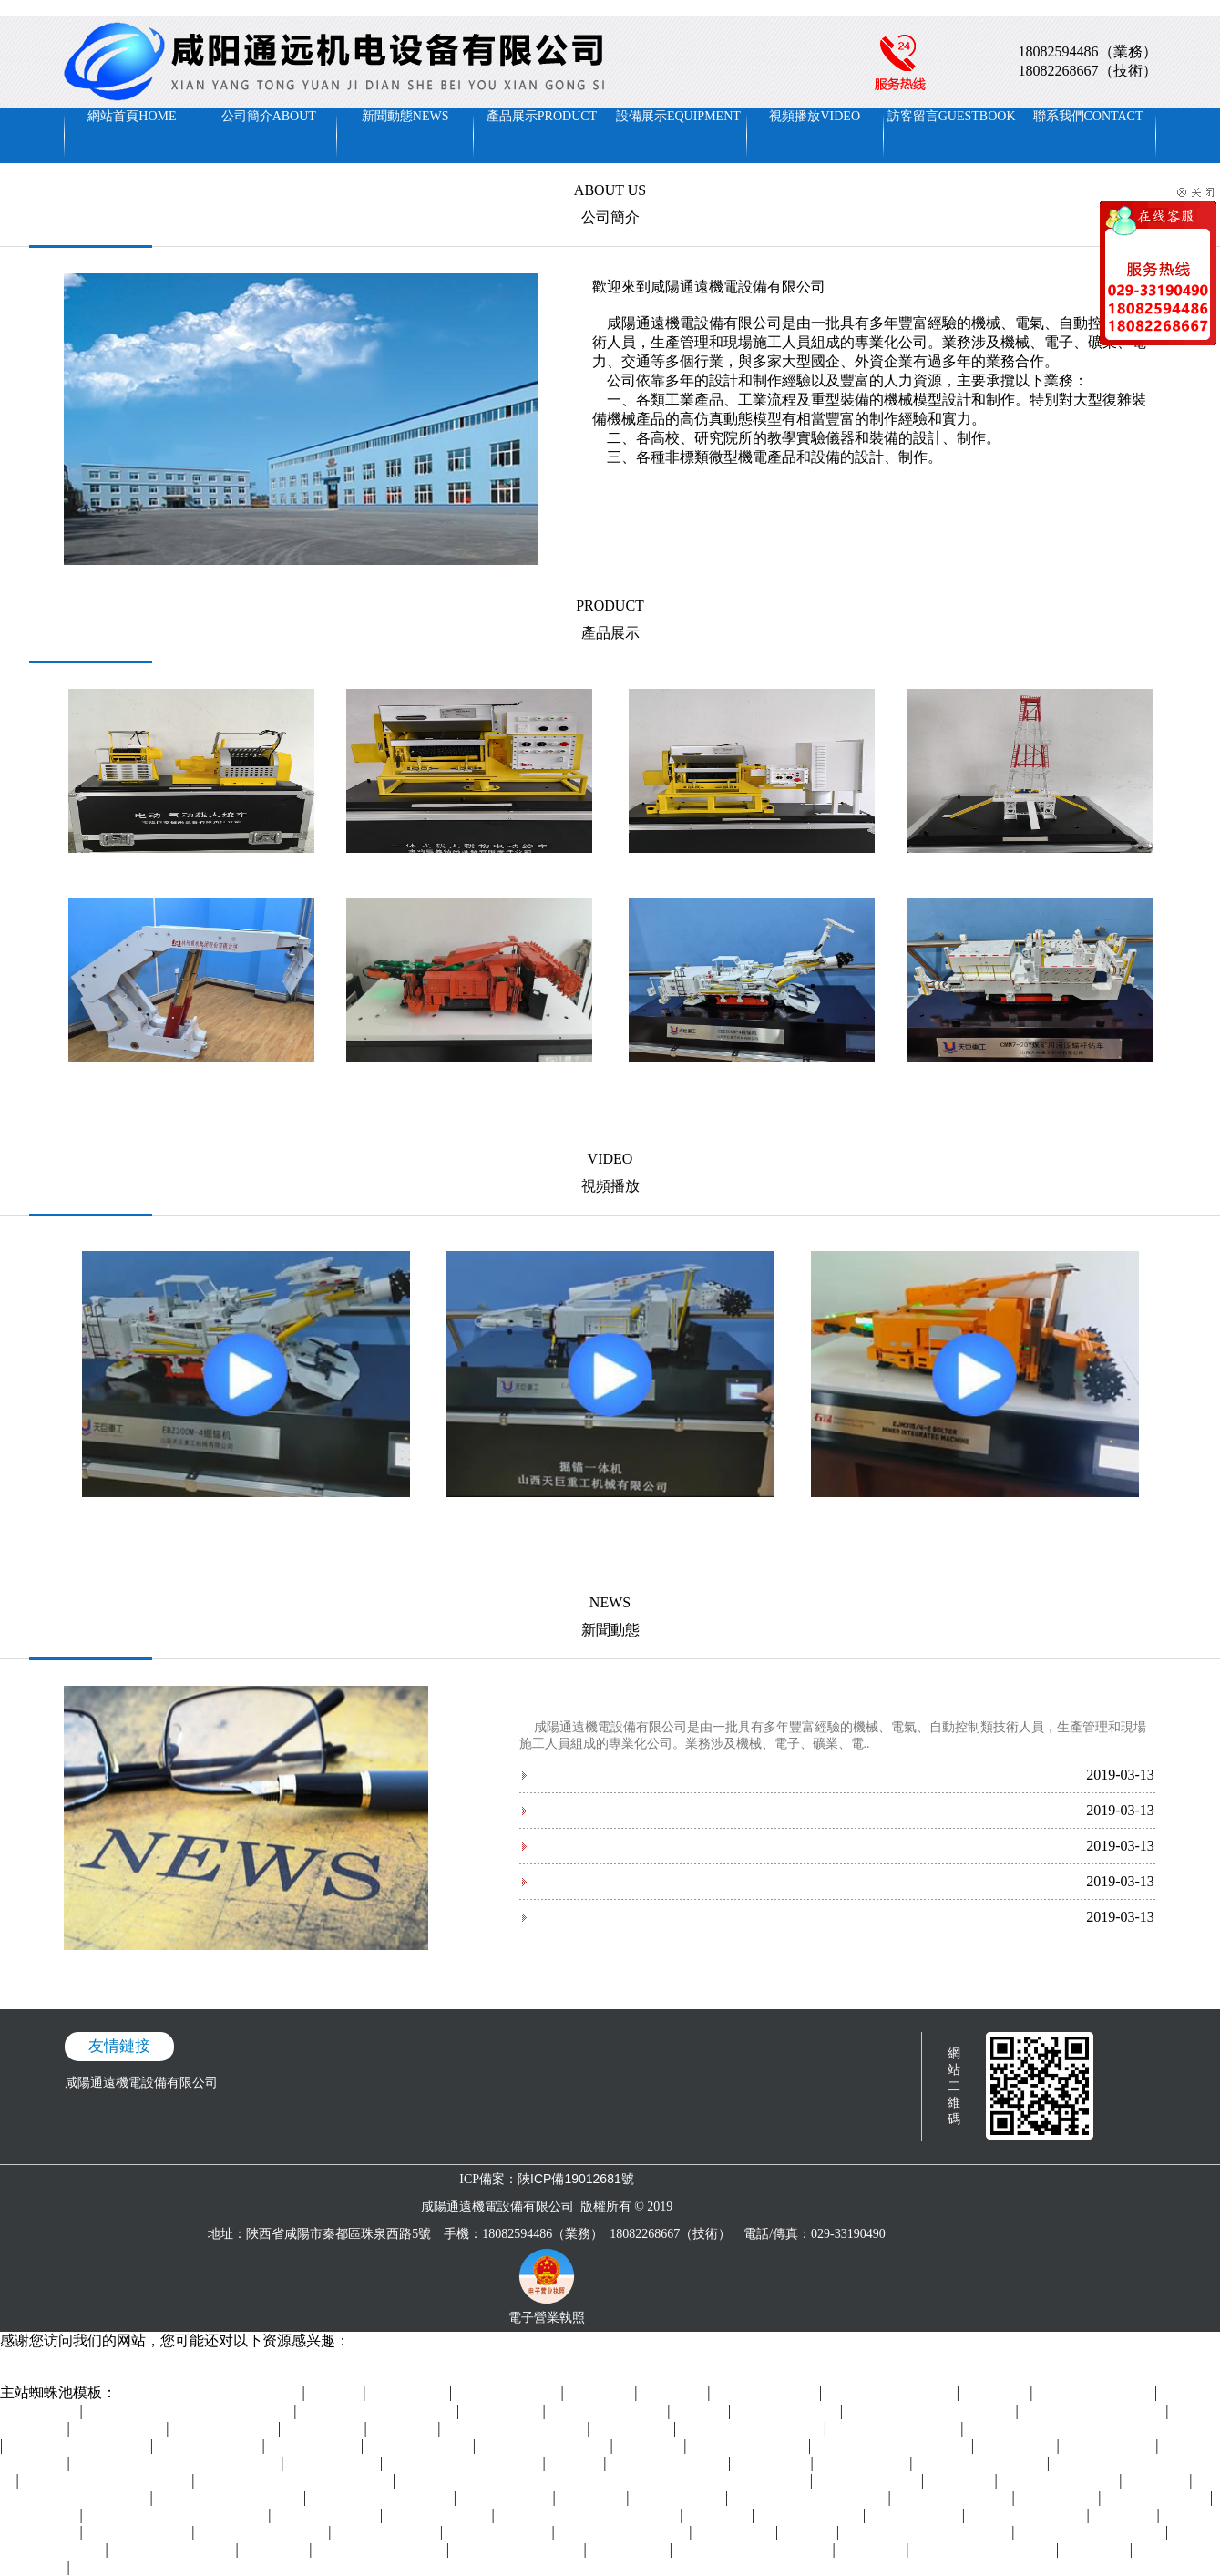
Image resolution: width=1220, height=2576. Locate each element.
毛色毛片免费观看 (51, 2375)
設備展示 (678, 116)
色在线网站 (996, 2393)
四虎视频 (701, 2411)
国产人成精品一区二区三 (78, 2446)
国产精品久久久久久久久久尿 (107, 2481)
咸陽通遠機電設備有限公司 (141, 2082)
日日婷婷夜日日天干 (749, 2446)
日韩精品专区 (1059, 2498)
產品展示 (542, 116)
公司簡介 (268, 116)
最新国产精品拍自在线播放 (810, 2498)
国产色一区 (1125, 2515)
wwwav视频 (720, 2515)
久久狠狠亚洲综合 (766, 2393)
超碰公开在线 (409, 2393)
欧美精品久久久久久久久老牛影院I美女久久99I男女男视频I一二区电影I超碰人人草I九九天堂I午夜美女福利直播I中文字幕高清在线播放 (381, 8)
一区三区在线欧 (120, 2429)
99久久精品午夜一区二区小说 (927, 2533)
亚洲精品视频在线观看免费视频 (178, 2515)
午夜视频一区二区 (420, 2446)
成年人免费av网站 (810, 2515)
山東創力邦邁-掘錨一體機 (468, 1080)
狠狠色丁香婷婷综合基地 (984, 2550)
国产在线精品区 (915, 2515)
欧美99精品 (404, 2429)
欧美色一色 (601, 2393)
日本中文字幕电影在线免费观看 (211, 2393)
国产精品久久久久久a (174, 2550)
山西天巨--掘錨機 (751, 1080)
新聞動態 (405, 116)
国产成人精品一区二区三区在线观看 (190, 2411)
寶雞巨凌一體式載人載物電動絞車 (469, 870)
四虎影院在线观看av (953, 2498)
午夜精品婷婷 (735, 2533)
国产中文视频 (40, 2515)
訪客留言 (951, 116)
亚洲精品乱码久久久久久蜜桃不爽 (295, 2481)
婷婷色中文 (276, 2550)
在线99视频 (873, 2550)
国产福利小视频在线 (1028, 2515)
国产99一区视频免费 (669, 2463)
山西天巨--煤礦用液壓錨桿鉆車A (1029, 1080)
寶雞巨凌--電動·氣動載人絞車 (190, 870)
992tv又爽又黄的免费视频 (230, 2498)
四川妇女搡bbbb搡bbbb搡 (1040, 2429)
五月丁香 (336, 2393)
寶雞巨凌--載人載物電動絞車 (751, 870)
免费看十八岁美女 (787, 2411)
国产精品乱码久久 (508, 2393)
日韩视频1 (1082, 2463)
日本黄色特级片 (506, 2498)
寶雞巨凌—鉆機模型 (1029, 870)
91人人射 (809, 2533)
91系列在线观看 (333, 2463)
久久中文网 (1096, 2550)
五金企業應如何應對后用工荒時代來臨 (644, 1810)
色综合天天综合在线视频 (382, 2498)
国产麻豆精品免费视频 (544, 2446)
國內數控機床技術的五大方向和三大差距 (650, 1881)
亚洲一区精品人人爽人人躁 (378, 2411)
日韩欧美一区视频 (499, 2533)
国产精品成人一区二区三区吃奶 (589, 2515)
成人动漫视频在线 (139, 2533)
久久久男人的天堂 (1168, 2429)
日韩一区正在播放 (387, 2533)
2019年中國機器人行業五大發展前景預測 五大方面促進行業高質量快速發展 (748, 1774)
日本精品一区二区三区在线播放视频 (178, 2463)
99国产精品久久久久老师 (752, 2429)
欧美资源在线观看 (1157, 2498)
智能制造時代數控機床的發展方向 (631, 1917)
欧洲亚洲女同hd (678, 2498)
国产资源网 (650, 2446)
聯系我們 (1088, 116)
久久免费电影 (633, 2429)
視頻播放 (814, 116)
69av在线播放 (772, 2463)
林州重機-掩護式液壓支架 (190, 1080)
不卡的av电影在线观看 (263, 2533)
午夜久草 (576, 2463)
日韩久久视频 (324, 2429)
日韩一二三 (1157, 2481)
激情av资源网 (1017, 2446)
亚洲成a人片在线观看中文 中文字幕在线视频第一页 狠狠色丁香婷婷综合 (604, 2481)
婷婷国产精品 (503, 2411)
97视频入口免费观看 (608, 2411)
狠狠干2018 (593, 2498)
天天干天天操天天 (439, 2515)
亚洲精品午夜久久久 (1060, 2481)
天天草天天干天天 (225, 2429)
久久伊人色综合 (315, 2446)
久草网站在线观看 (209, 2446)
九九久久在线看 (1109, 2446)
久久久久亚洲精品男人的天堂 (931, 2411)
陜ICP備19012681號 (576, 2178)
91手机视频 (961, 2481)
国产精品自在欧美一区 (380, 2550)
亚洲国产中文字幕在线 (624, 2533)
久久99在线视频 (863, 2463)
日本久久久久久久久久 (981, 2463)
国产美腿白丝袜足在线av (516, 2429)
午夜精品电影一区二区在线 (754, 2550)
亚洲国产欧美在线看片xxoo (464, 2463)
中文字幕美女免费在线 (895, 2429)
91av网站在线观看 (868, 2481)
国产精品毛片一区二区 (891, 2393)
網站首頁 (131, 116)
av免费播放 (674, 2393)
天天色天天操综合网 (1096, 2393)
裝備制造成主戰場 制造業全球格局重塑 (646, 1845)
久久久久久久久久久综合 (1094, 2411)
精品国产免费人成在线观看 (893, 2446)
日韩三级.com (630, 2550)
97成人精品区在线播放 (518, 2550)
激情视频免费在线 (327, 2515)
